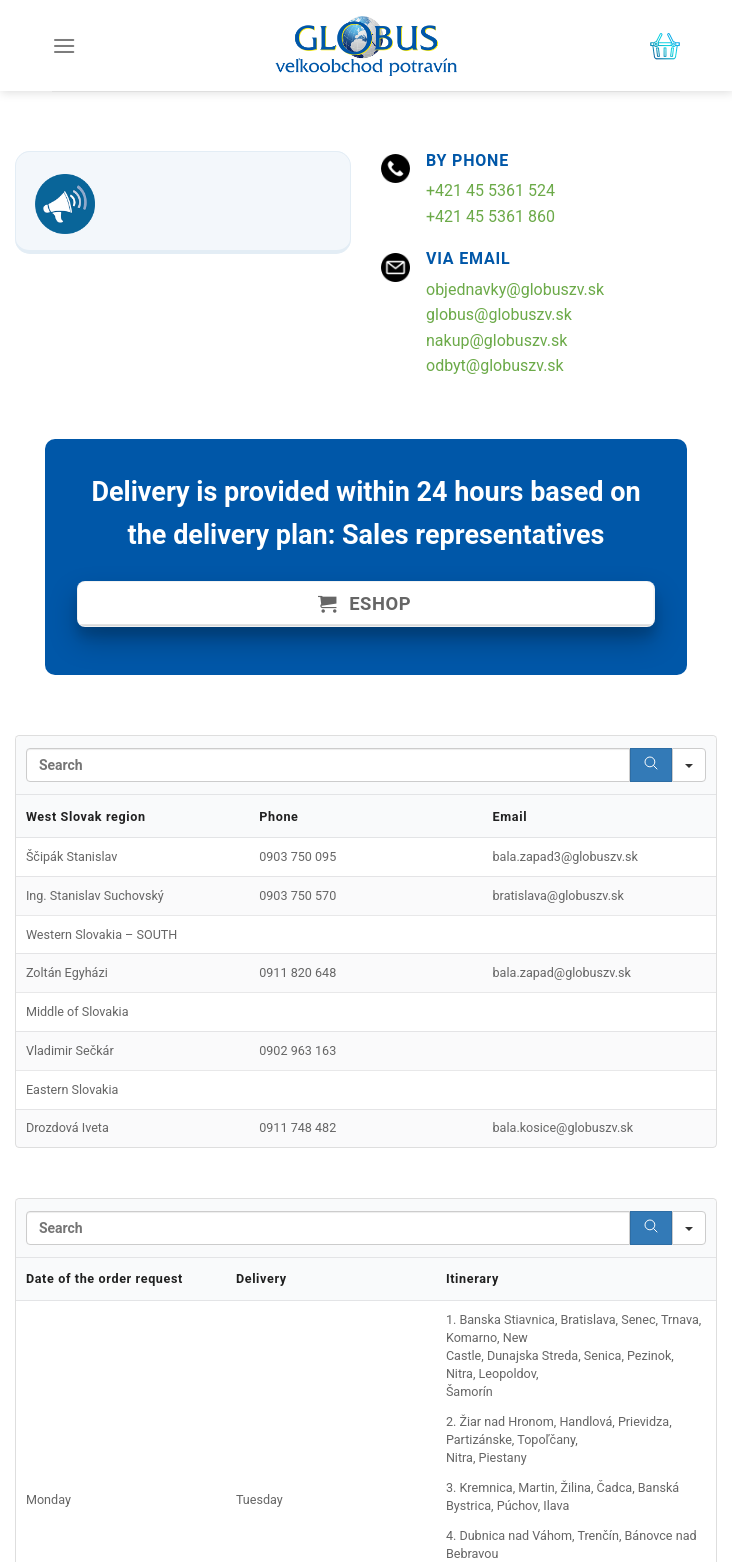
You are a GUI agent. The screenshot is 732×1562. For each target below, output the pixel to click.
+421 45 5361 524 (490, 190)
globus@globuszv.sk (499, 314)
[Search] (651, 765)
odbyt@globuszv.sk (495, 365)
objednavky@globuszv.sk (515, 289)
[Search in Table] (328, 765)
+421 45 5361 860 (490, 216)
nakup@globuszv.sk (496, 340)
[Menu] (64, 45)
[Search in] (689, 765)
